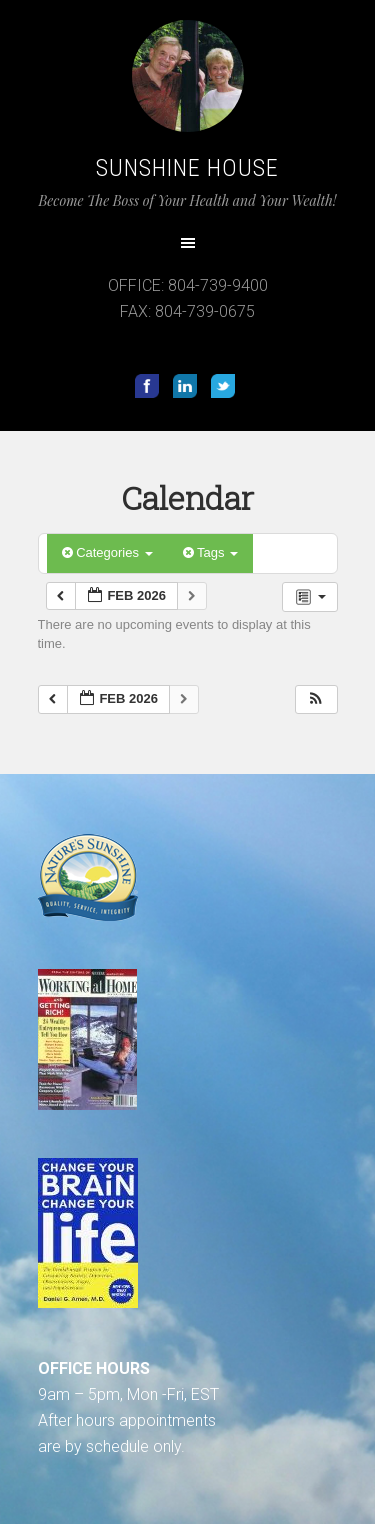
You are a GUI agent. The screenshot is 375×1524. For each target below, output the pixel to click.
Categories (107, 552)
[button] (316, 699)
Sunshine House (187, 168)
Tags (210, 552)
